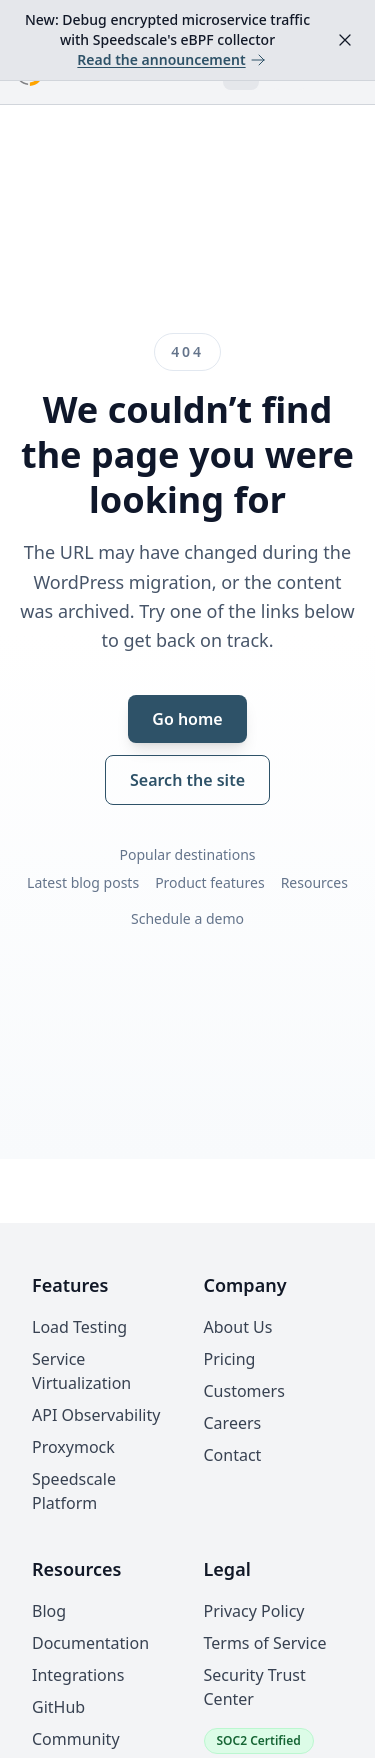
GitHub (58, 1707)
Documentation (90, 1643)
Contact (233, 1455)
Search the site (187, 780)
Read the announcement (171, 59)
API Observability (96, 1415)
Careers (233, 1423)
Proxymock (73, 1447)
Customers (244, 1391)
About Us (238, 1327)
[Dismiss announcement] (345, 40)
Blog (49, 1611)
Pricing (230, 1359)
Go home (187, 719)
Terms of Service (265, 1643)
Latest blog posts (83, 882)
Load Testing (79, 1327)
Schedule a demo (187, 918)
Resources (314, 882)
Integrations (78, 1675)
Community (76, 1739)
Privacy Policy (254, 1611)
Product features (210, 882)
